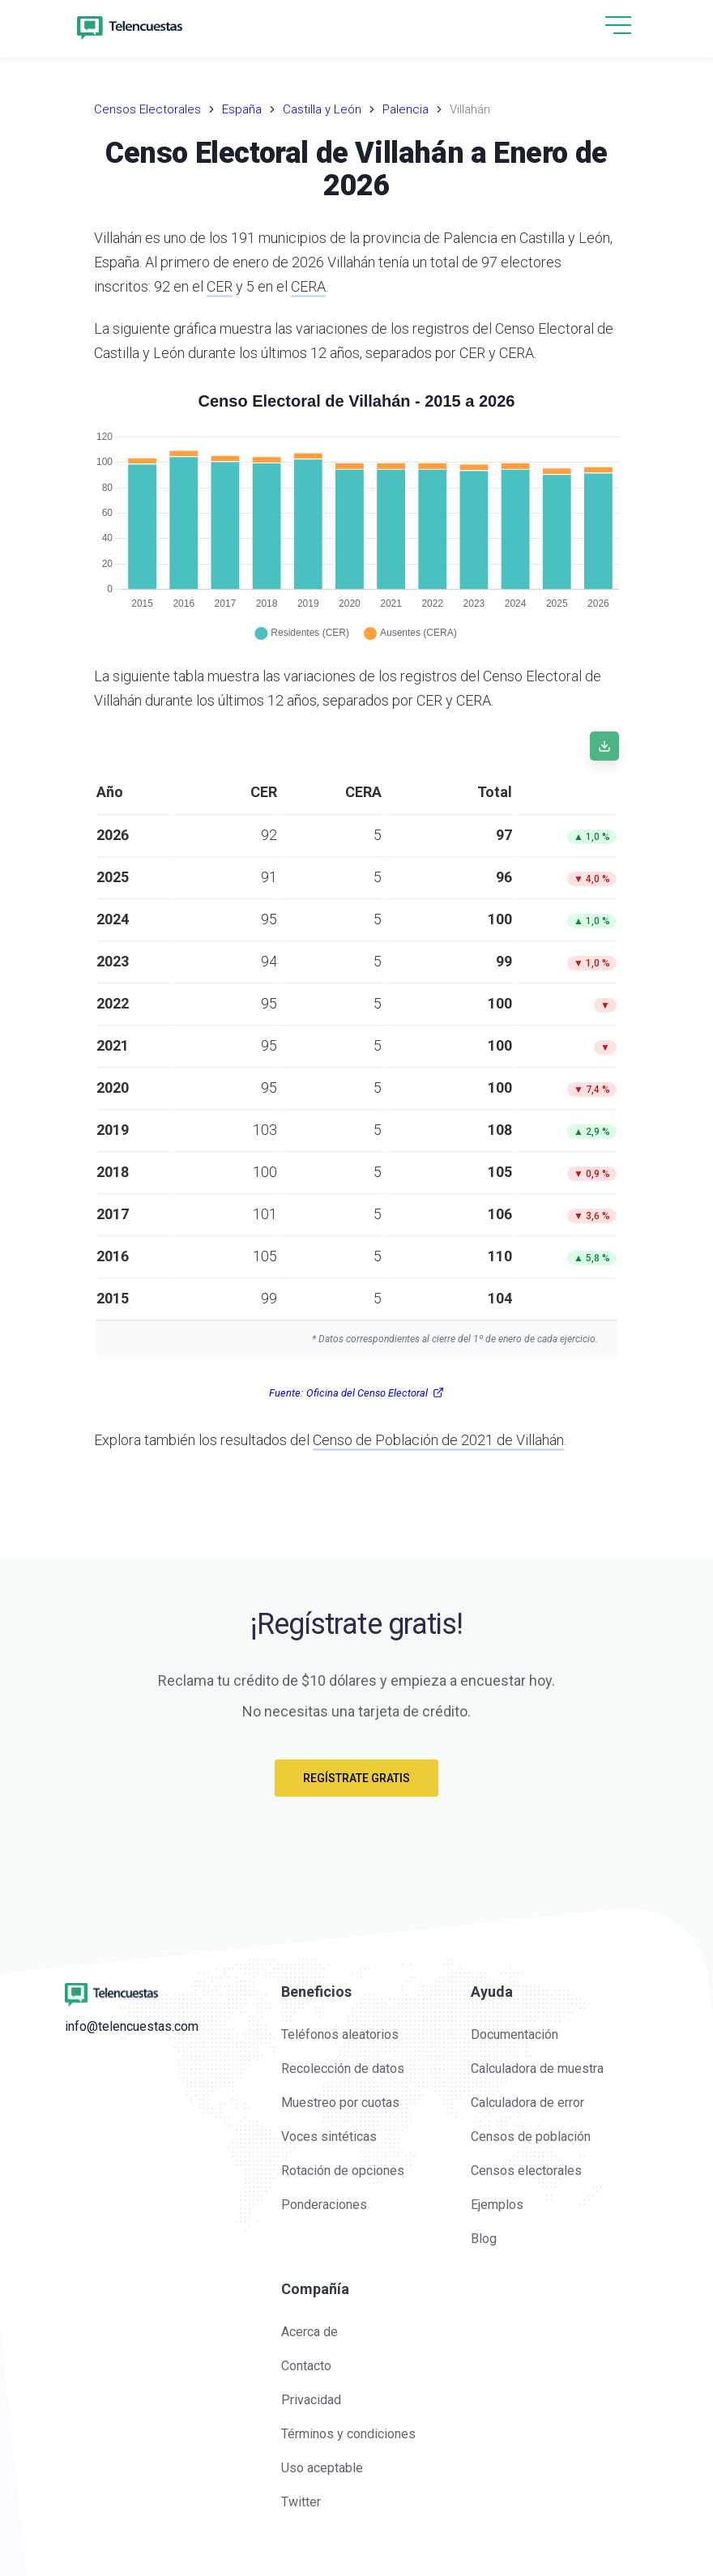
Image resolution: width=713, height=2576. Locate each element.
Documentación (514, 2034)
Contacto (306, 2365)
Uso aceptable (322, 2468)
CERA (308, 286)
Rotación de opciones (342, 2170)
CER (220, 286)
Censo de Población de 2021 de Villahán (438, 1439)
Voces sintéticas (329, 2136)
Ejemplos (497, 2204)
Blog (484, 2238)
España (242, 109)
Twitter (301, 2502)
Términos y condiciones (348, 2434)
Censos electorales (526, 2170)
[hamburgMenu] (618, 25)
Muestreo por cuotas (340, 2102)
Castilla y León (322, 109)
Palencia (405, 109)
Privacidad (311, 2400)
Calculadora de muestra (537, 2068)
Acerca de (309, 2331)
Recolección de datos (342, 2068)
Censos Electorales (147, 109)
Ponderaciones (324, 2204)
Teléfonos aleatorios (340, 2034)
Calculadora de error (527, 2102)
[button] (618, 26)
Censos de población (531, 2136)
